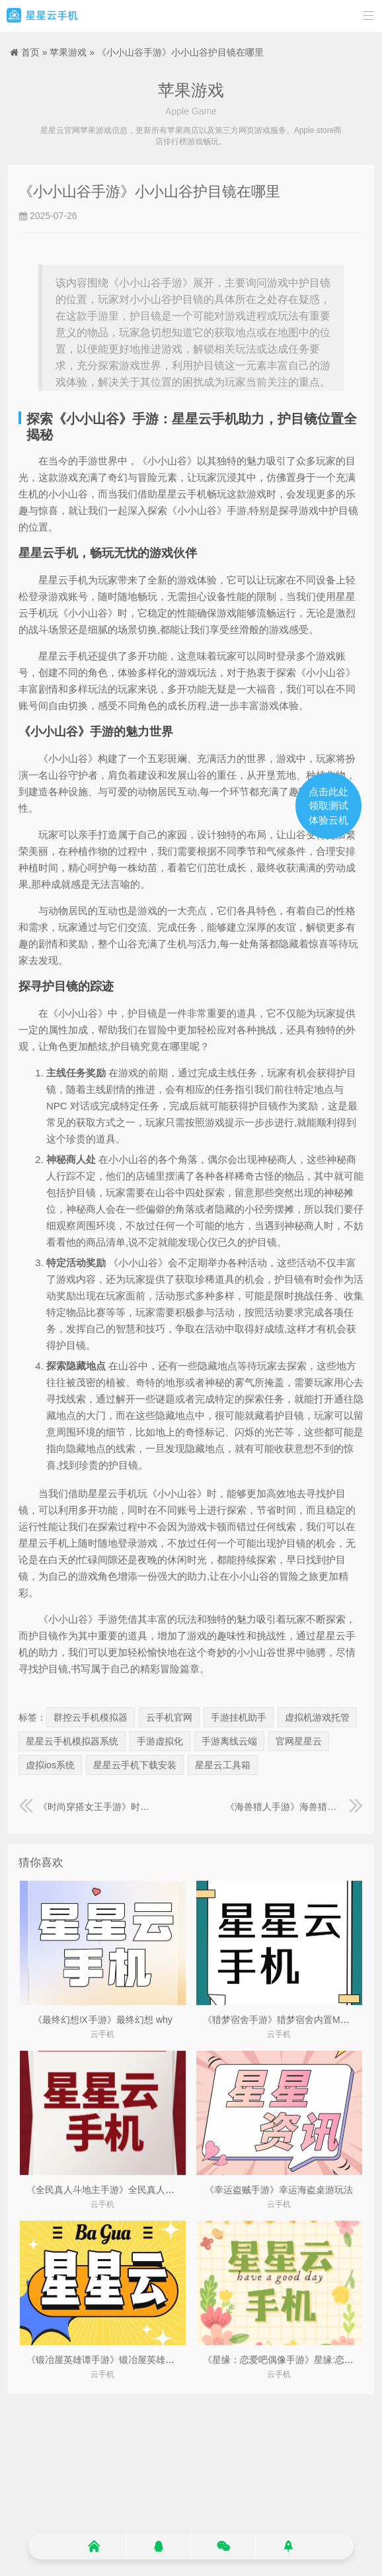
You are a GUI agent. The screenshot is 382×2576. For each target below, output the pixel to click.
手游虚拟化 (160, 1741)
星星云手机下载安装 (134, 1765)
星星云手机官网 (42, 16)
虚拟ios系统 (50, 1765)
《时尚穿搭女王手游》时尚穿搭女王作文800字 (88, 1807)
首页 (30, 52)
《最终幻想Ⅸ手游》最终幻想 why (102, 2019)
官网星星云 (299, 1741)
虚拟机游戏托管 (317, 1717)
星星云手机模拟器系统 (72, 1741)
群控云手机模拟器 (91, 1717)
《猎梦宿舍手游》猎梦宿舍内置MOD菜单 (288, 2019)
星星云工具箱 (222, 1765)
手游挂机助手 (238, 1717)
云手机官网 (169, 1717)
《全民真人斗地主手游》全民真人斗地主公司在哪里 (132, 2189)
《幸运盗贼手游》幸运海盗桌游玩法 (279, 2189)
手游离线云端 (229, 1741)
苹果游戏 (68, 52)
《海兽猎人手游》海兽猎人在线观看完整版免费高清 (294, 1807)
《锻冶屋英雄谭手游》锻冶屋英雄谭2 (103, 2359)
